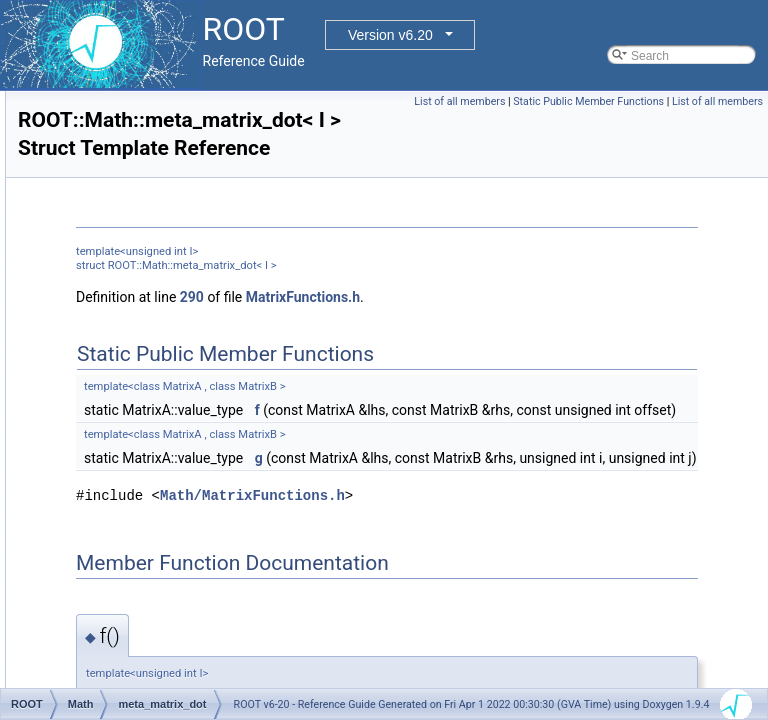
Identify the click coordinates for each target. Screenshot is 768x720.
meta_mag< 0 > (140, 377)
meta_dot (123, 311)
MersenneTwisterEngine (162, 245)
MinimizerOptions (144, 509)
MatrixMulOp (132, 179)
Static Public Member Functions (682, 101)
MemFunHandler (142, 201)
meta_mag (126, 355)
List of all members (553, 101)
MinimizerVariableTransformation (185, 531)
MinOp (115, 597)
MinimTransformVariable (162, 575)
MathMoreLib (133, 113)
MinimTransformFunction (164, 553)
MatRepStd (128, 135)
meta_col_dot (134, 267)
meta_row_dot (136, 443)
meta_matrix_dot (142, 399)
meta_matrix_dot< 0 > (156, 421)
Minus (114, 619)
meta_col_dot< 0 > (147, 289)
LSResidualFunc (142, 91)
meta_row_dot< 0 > (149, 465)
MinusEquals (132, 641)
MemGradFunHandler (156, 223)
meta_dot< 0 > (136, 333)
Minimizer (123, 487)
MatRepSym (131, 157)
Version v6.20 (390, 35)
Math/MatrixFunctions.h (502, 612)
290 (442, 326)
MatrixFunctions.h (553, 326)
